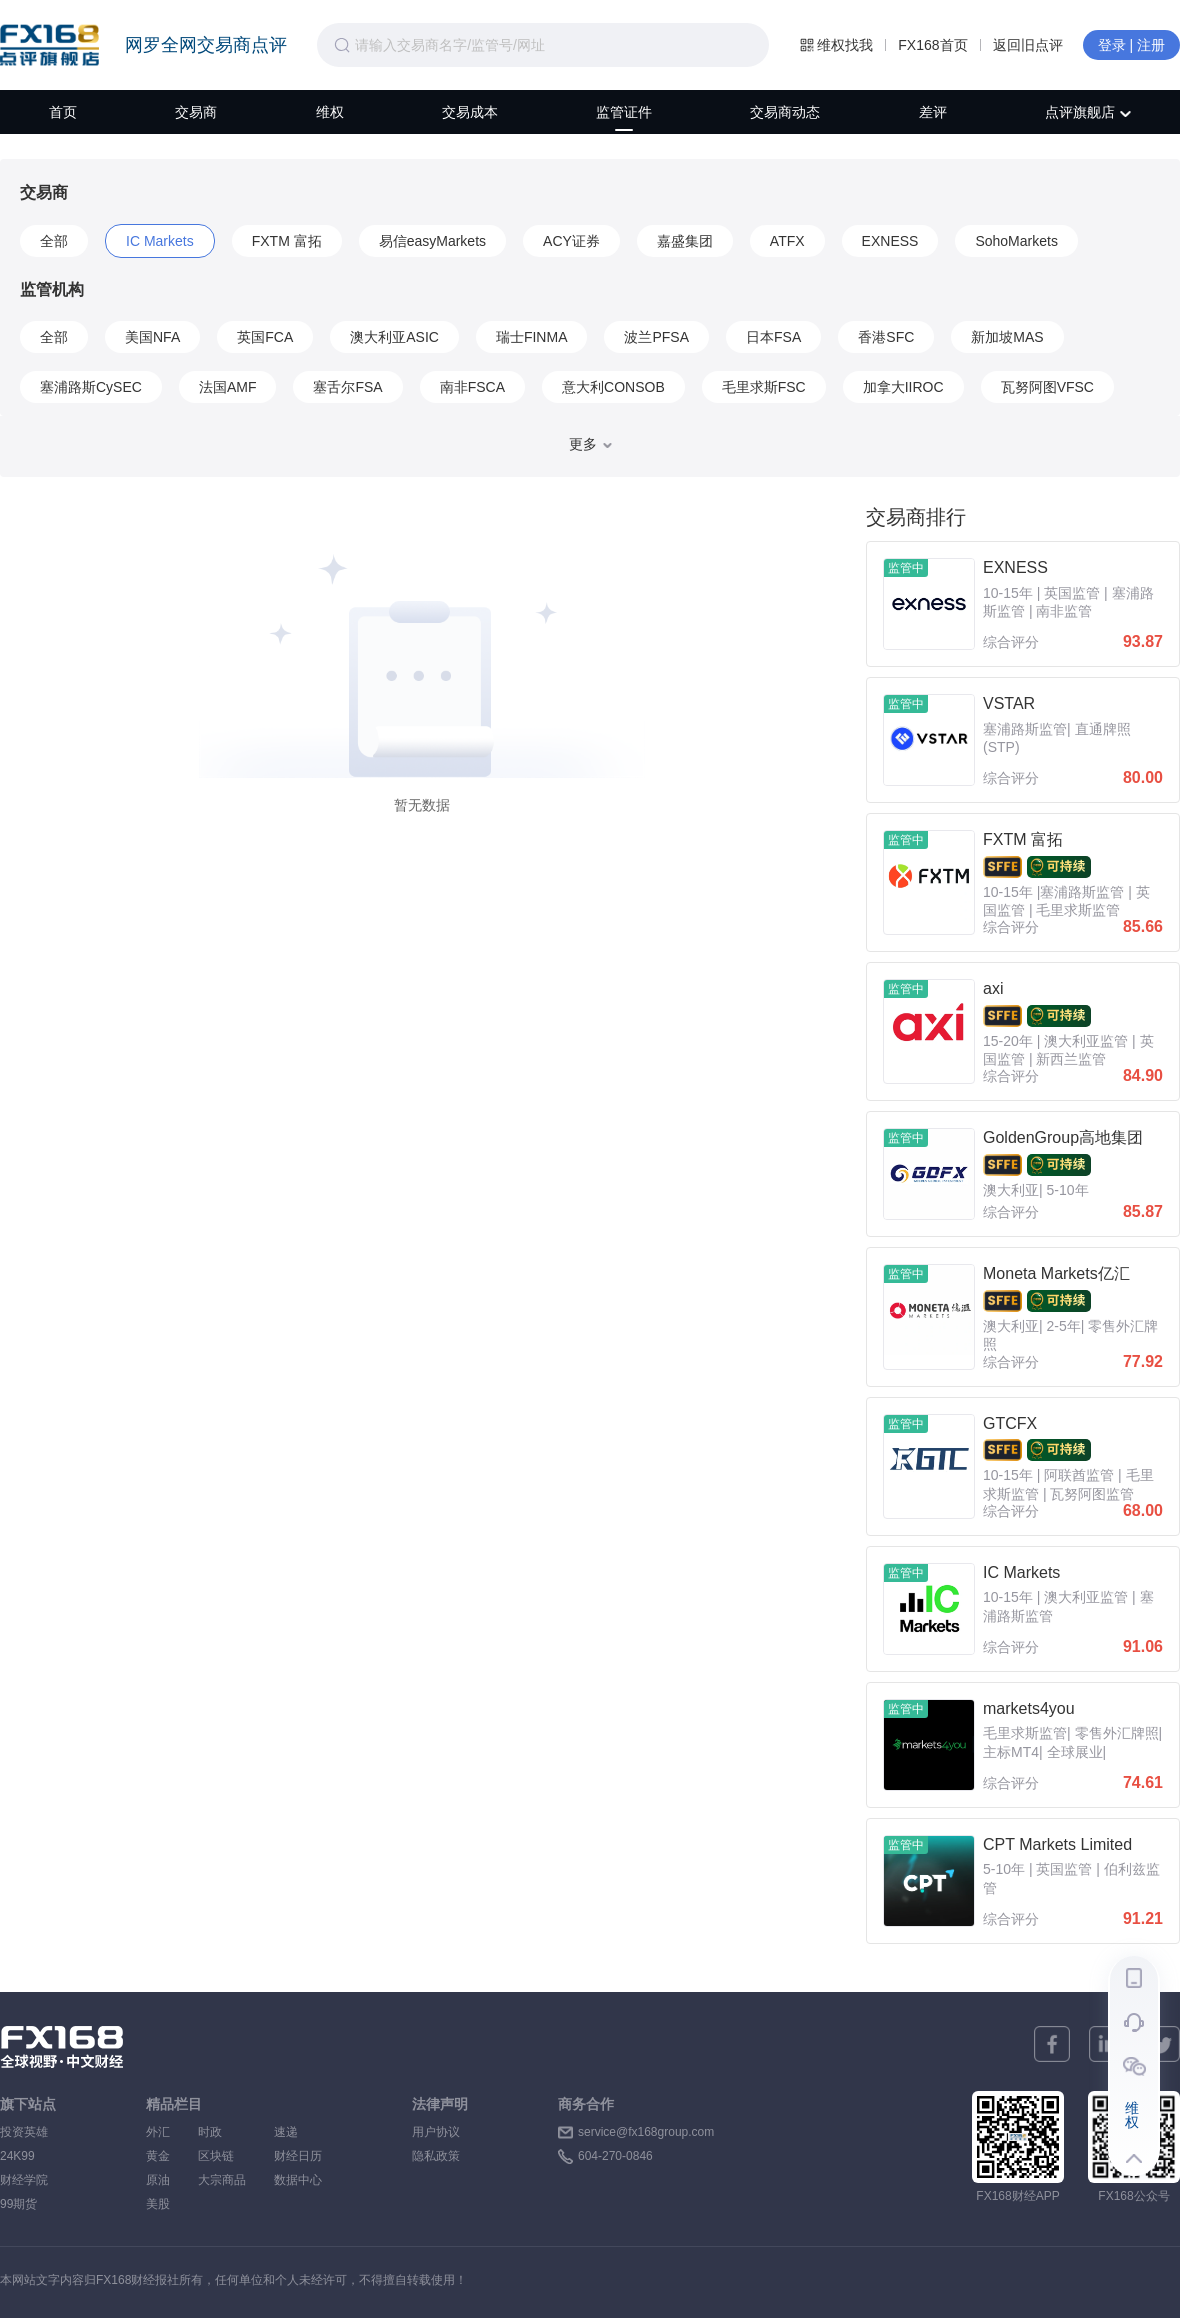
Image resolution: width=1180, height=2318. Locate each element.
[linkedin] (1107, 2044)
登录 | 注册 (1131, 45)
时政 (222, 2132)
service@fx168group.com (646, 2132)
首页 (63, 112)
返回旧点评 (1028, 45)
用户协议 (436, 2132)
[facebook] (1052, 2044)
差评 (933, 112)
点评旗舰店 (1088, 112)
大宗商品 (222, 2180)
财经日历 (298, 2156)
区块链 (222, 2156)
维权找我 (836, 45)
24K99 (17, 2156)
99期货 (18, 2204)
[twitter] (1162, 2044)
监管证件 (624, 112)
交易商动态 (785, 112)
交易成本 (470, 112)
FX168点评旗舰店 (49, 45)
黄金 (158, 2156)
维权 (330, 112)
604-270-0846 (615, 2156)
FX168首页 (932, 45)
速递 (298, 2132)
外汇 (158, 2132)
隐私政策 (436, 2156)
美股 (158, 2204)
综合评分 (1011, 642)
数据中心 (298, 2180)
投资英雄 (24, 2132)
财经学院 (24, 2180)
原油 (158, 2180)
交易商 (196, 112)
